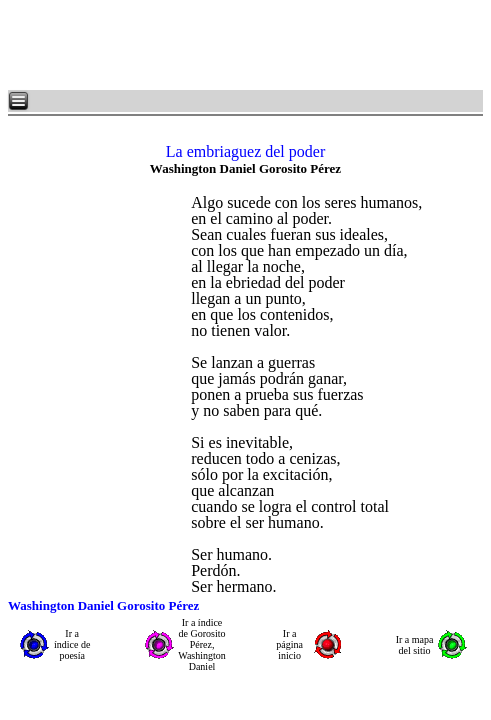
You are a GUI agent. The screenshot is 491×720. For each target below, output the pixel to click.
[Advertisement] (250, 45)
